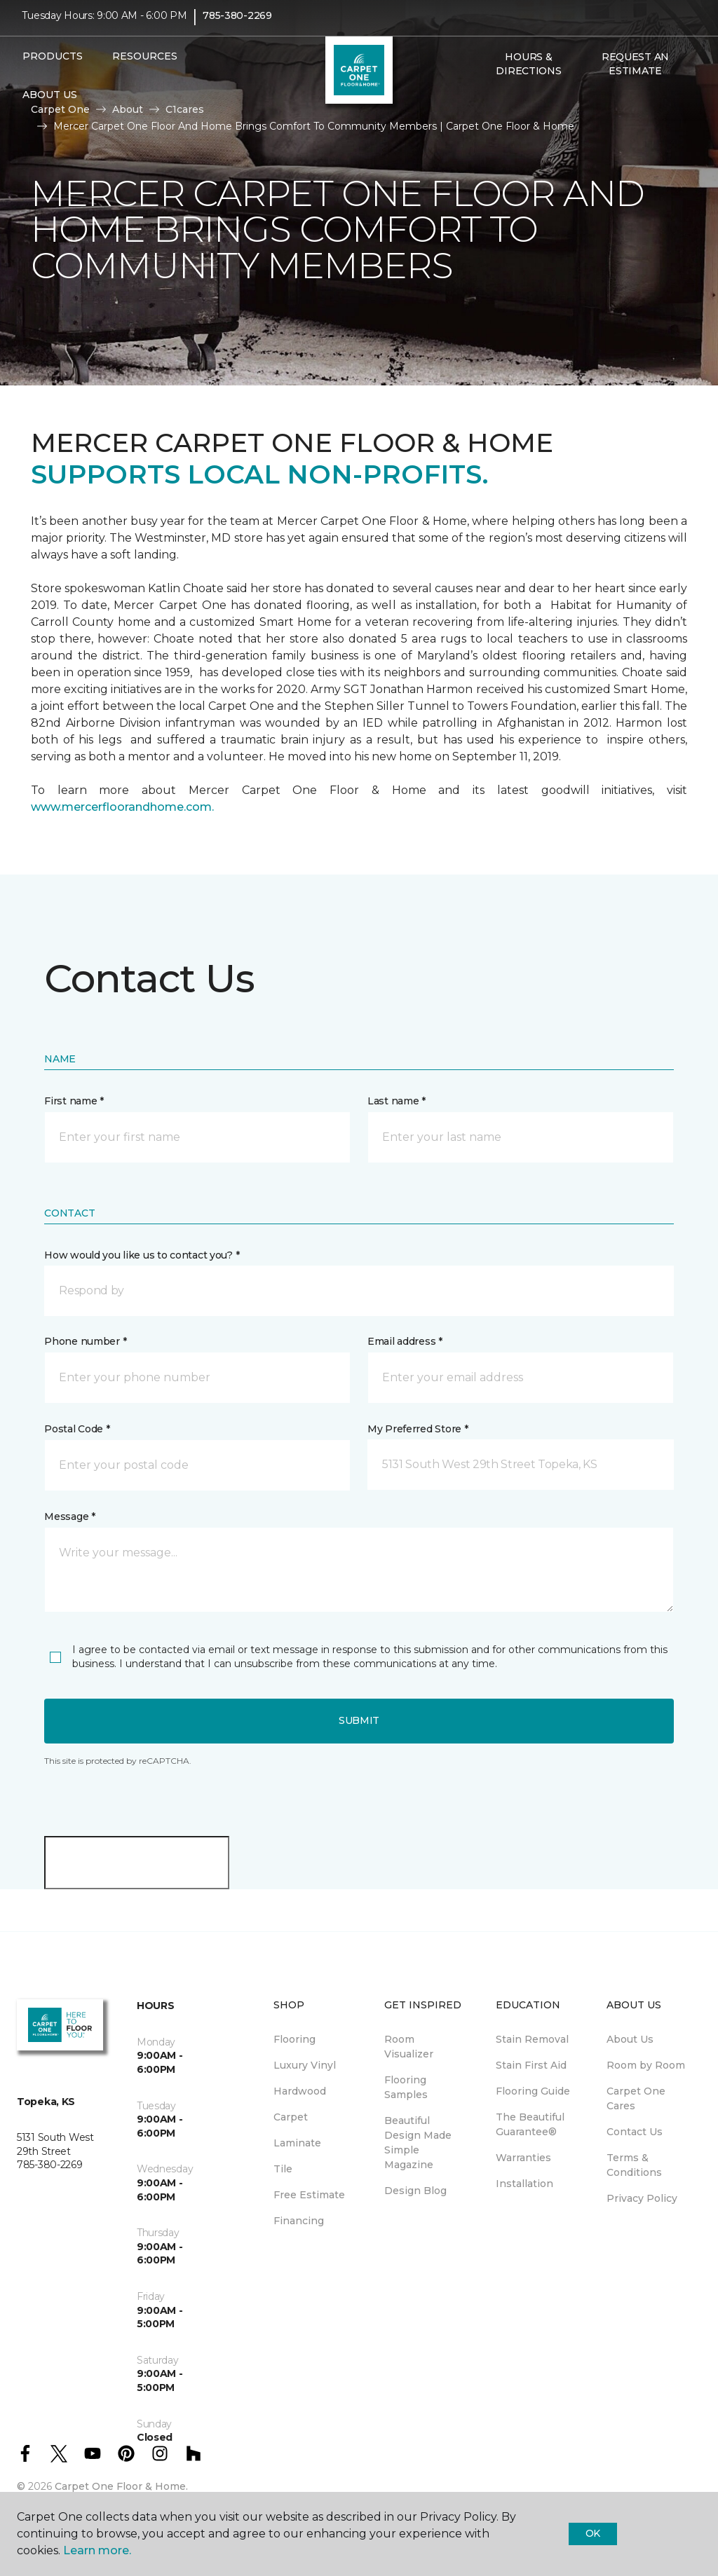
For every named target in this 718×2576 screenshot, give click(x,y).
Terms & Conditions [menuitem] (634, 2165)
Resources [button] (144, 65)
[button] (486, 110)
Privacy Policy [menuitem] (642, 2198)
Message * (69, 1516)
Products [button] (52, 65)
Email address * (404, 1341)
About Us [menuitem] (630, 2039)
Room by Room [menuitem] (646, 2065)
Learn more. (97, 2550)
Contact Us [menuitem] (635, 2131)
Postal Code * (76, 1429)
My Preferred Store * (417, 1429)
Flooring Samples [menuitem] (406, 2087)
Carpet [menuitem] (290, 2117)
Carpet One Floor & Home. (121, 2486)
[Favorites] (503, 110)
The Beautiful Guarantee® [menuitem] (530, 2124)
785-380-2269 (237, 25)
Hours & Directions (528, 73)
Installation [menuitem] (524, 2183)
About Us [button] (49, 103)
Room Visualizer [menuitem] (408, 2046)
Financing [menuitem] (298, 2220)
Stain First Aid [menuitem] (531, 2065)
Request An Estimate (635, 73)
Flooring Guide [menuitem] (533, 2091)
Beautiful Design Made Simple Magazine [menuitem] (418, 2142)
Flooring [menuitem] (294, 2039)
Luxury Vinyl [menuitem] (304, 2065)
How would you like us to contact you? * (141, 1255)
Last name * (396, 1101)
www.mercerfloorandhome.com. (122, 807)
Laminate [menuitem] (297, 2143)
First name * (74, 1101)
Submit (359, 1720)
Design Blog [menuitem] (415, 2190)
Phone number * (85, 1341)
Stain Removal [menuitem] (532, 2039)
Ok (592, 2533)
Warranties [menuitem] (523, 2157)
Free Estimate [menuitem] (309, 2194)
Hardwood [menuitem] (299, 2091)
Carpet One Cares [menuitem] (636, 2098)
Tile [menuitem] (282, 2169)
